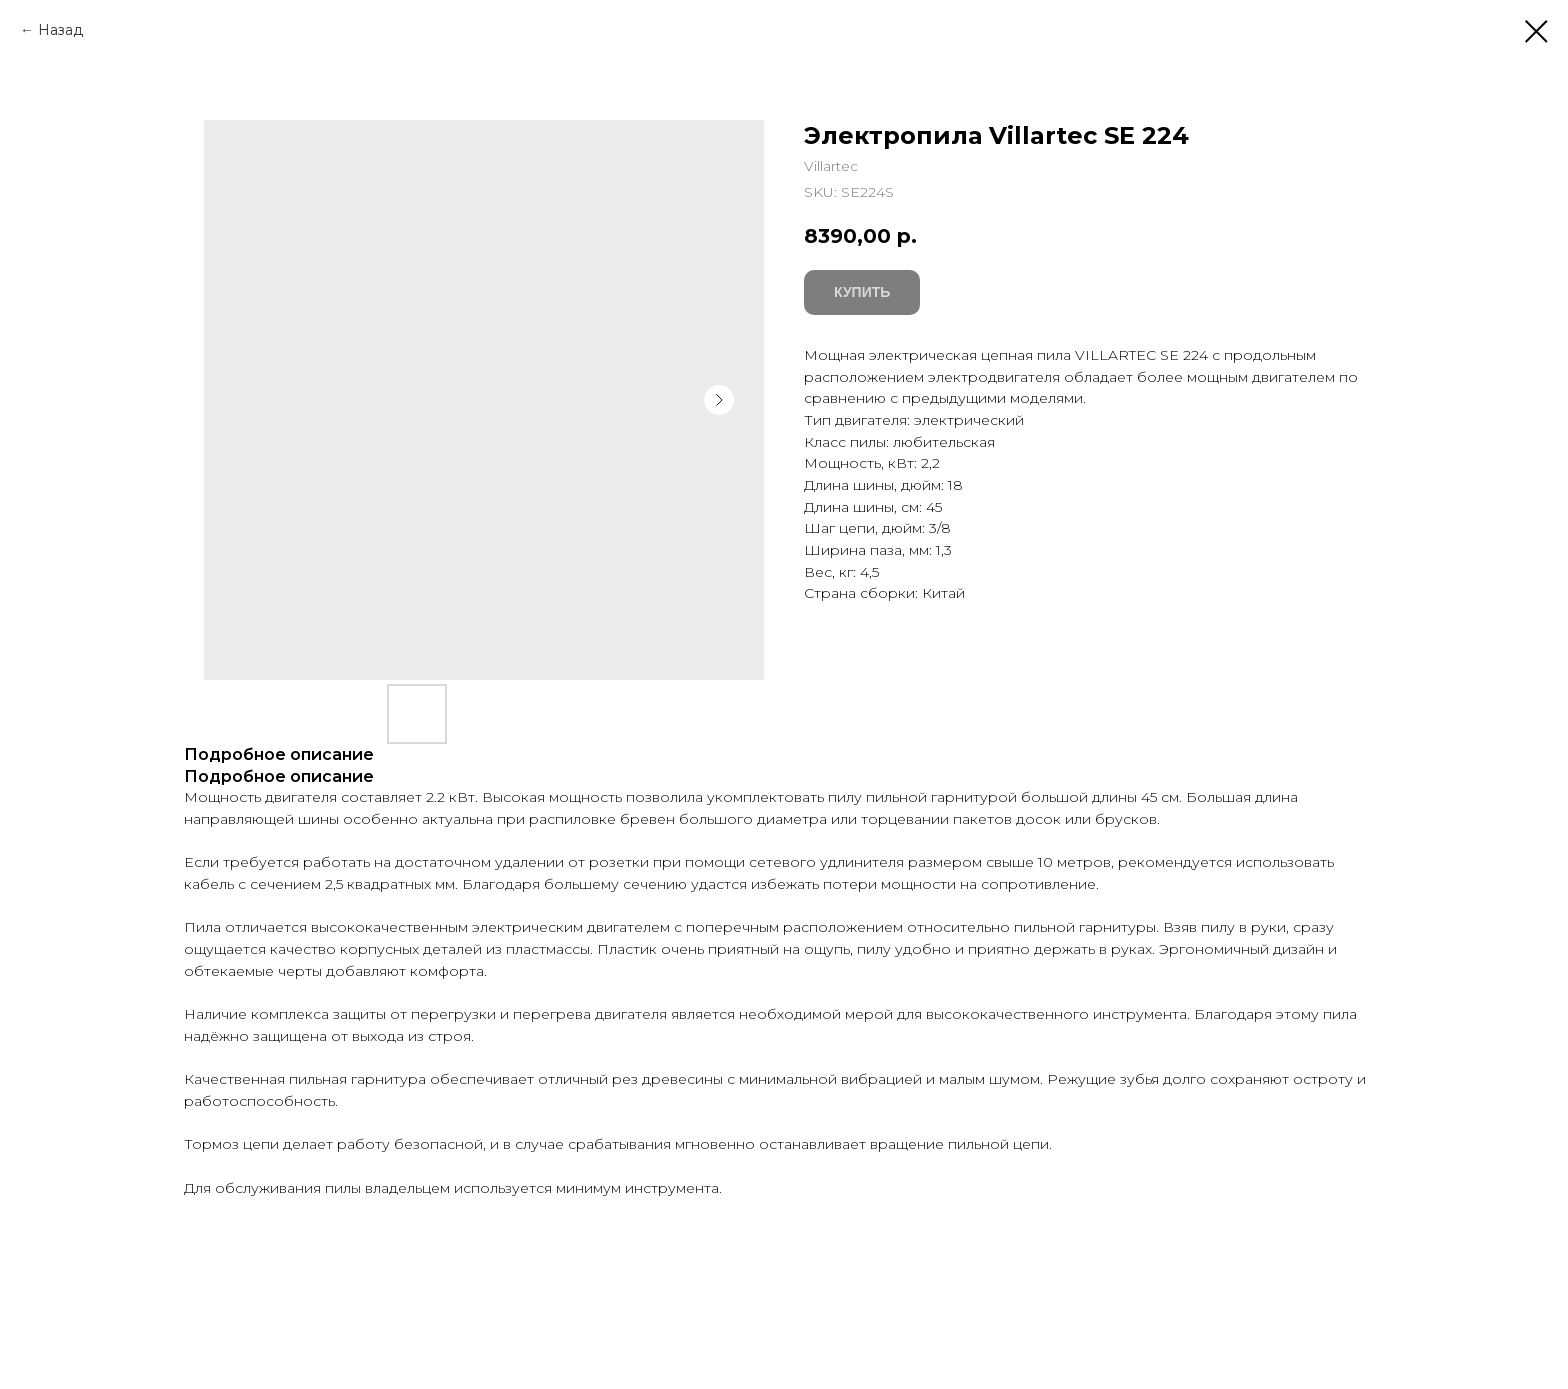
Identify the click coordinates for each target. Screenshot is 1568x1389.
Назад (60, 30)
